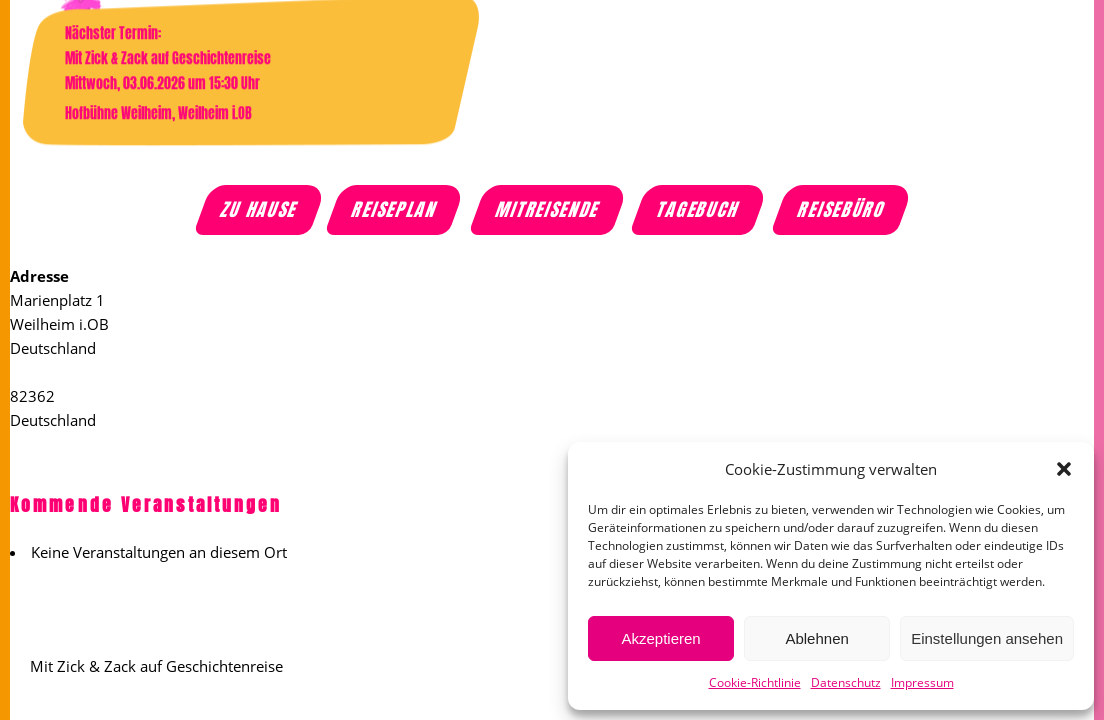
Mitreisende (548, 210)
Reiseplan (396, 210)
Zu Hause (260, 210)
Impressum (922, 682)
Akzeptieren (660, 638)
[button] (1064, 469)
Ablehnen (816, 638)
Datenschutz (846, 682)
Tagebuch (699, 210)
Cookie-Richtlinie (755, 682)
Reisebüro (842, 210)
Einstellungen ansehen (987, 638)
